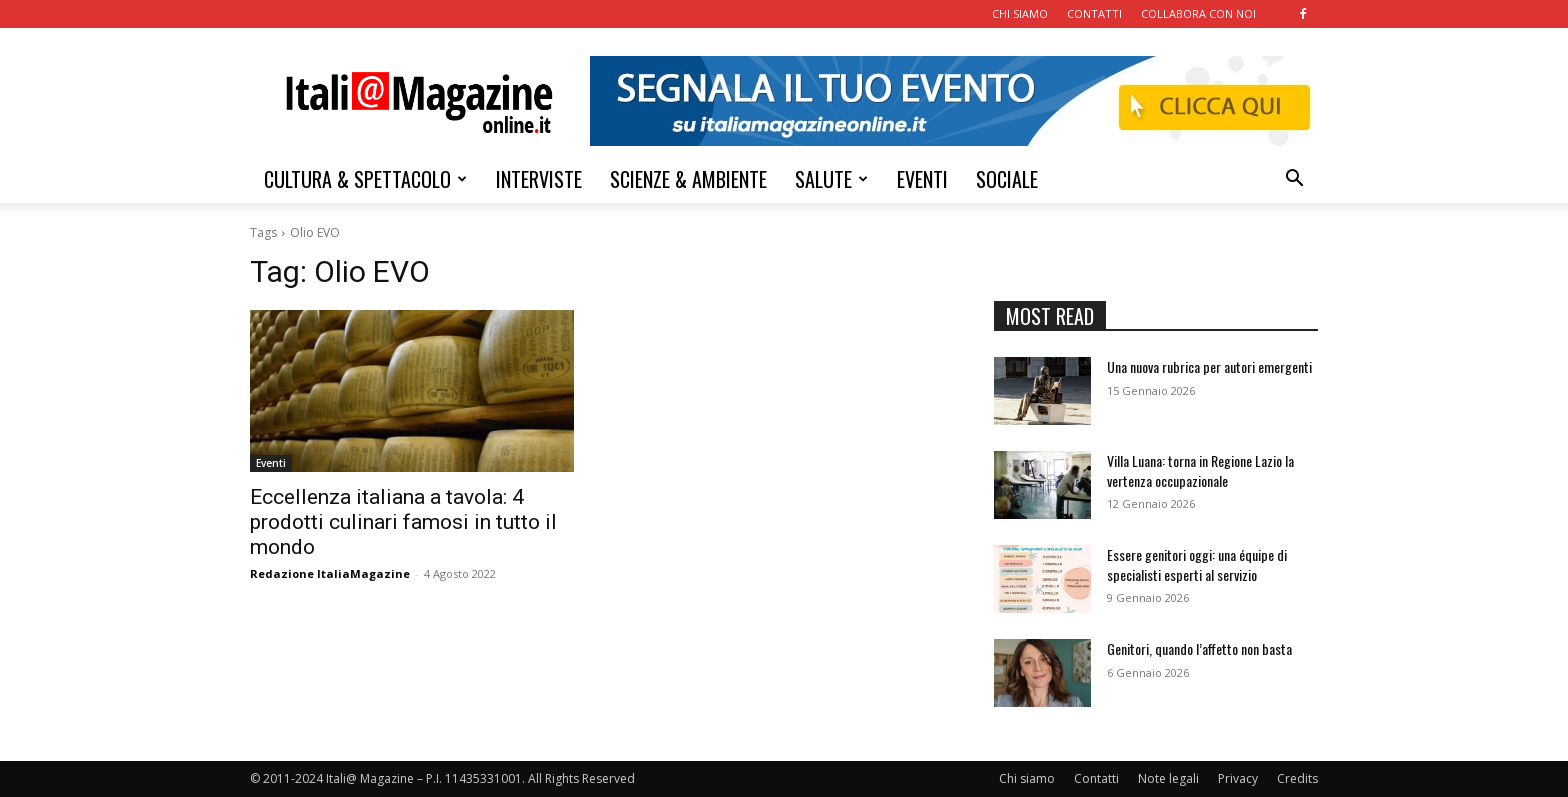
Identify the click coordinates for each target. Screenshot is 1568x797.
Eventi (271, 463)
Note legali (1168, 778)
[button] (1294, 180)
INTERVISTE (539, 179)
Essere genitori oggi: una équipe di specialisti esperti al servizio (1197, 564)
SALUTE (831, 179)
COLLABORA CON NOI (1198, 13)
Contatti (1096, 778)
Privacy (1238, 778)
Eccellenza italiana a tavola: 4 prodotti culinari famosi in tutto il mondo (403, 522)
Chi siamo (1027, 778)
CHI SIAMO (1020, 13)
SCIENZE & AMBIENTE (688, 179)
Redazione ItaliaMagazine (330, 573)
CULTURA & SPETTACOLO (365, 179)
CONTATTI (1094, 13)
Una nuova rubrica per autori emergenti (1209, 366)
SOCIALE (1007, 179)
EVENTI (922, 179)
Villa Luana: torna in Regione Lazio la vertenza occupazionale (1200, 470)
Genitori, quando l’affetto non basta (1199, 648)
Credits (1297, 778)
